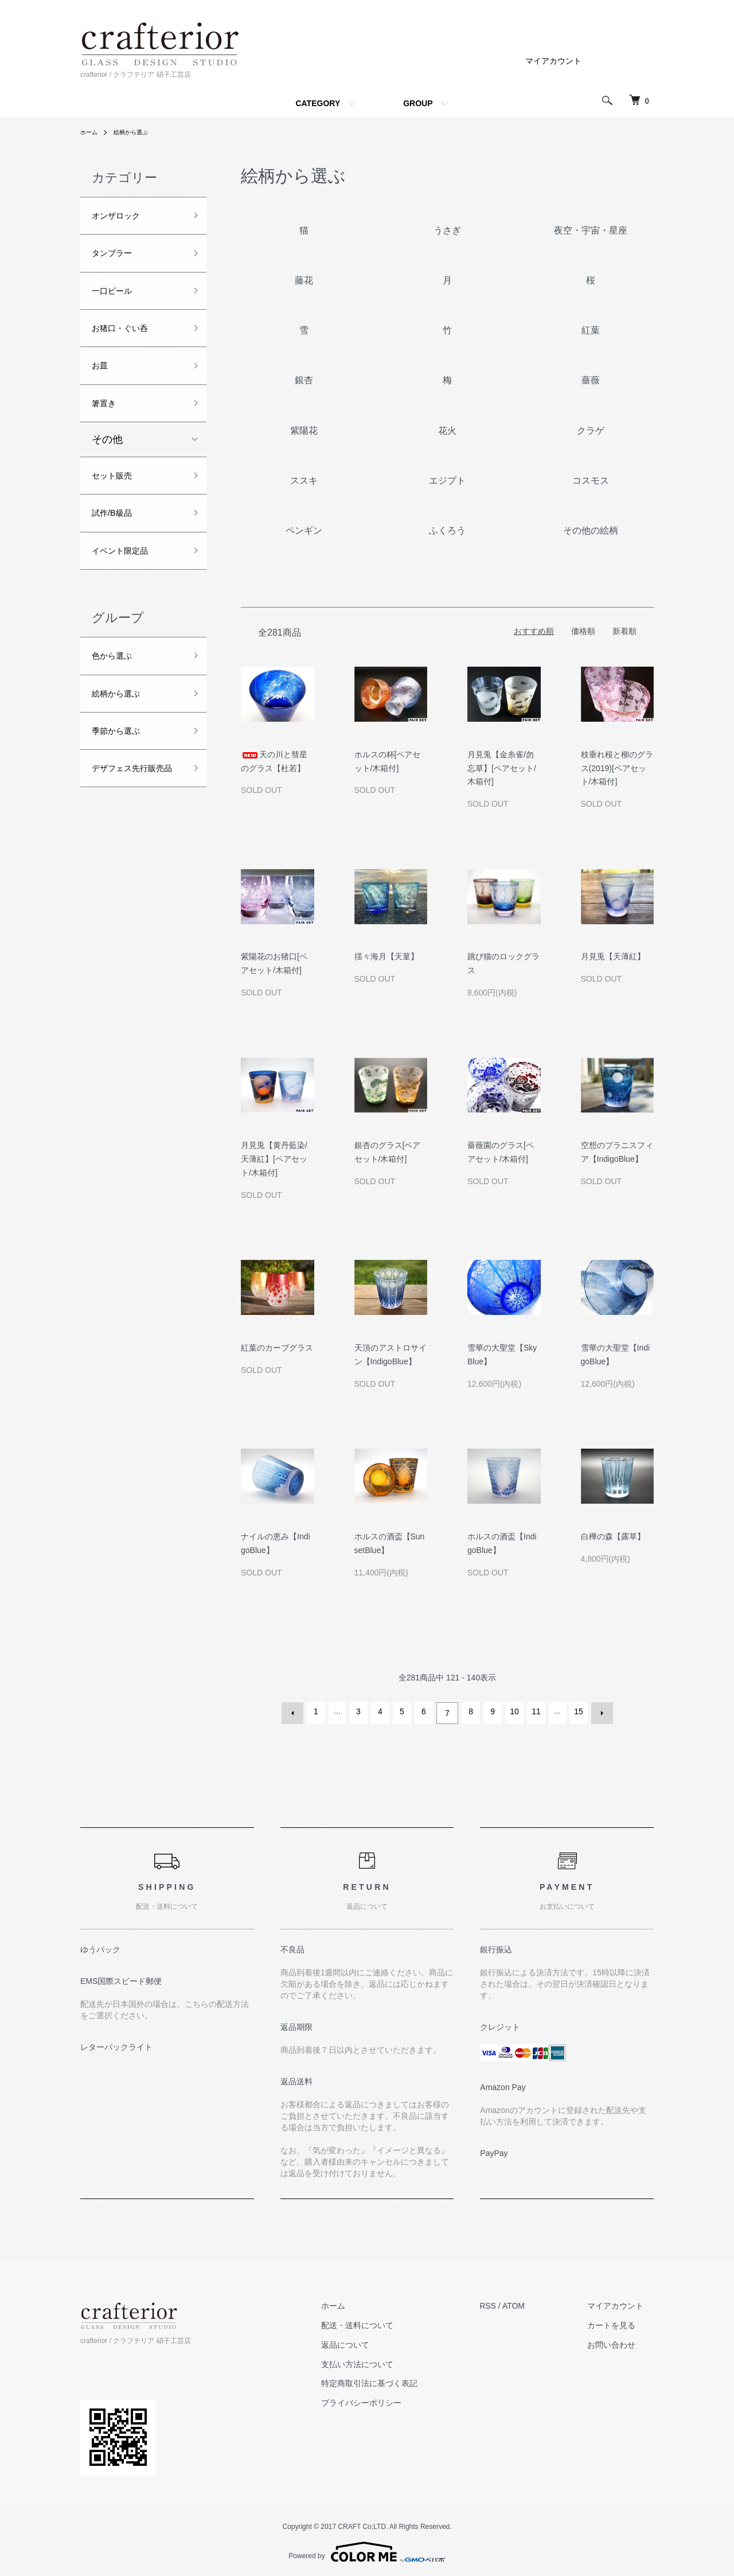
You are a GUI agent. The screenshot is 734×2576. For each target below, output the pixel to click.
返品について (377, 2341)
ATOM (535, 2302)
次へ (598, 1711)
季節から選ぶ (123, 772)
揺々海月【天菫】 (386, 956)
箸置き (107, 423)
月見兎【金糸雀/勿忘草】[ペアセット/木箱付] (501, 768)
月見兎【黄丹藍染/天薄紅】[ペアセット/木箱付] (274, 1159)
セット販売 (117, 499)
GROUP (417, 103)
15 (576, 1711)
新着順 (624, 631)
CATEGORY (317, 103)
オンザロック (123, 217)
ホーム (90, 132)
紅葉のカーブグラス (277, 1347)
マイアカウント (553, 60)
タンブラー (117, 258)
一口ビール (117, 299)
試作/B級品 (117, 540)
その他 (107, 461)
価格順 (583, 631)
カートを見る (622, 2321)
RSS (509, 2302)
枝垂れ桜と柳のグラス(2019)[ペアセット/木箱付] (617, 768)
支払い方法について (389, 2360)
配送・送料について (389, 2321)
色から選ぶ (117, 690)
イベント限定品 (128, 581)
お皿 (102, 382)
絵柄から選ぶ (137, 132)
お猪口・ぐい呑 (128, 341)
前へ (296, 1711)
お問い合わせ (622, 2341)
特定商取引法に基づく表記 (401, 2379)
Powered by (366, 2548)
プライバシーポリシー (393, 2399)
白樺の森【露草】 (613, 1536)
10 (512, 1711)
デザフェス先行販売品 (133, 822)
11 (534, 1711)
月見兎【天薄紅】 (613, 956)
